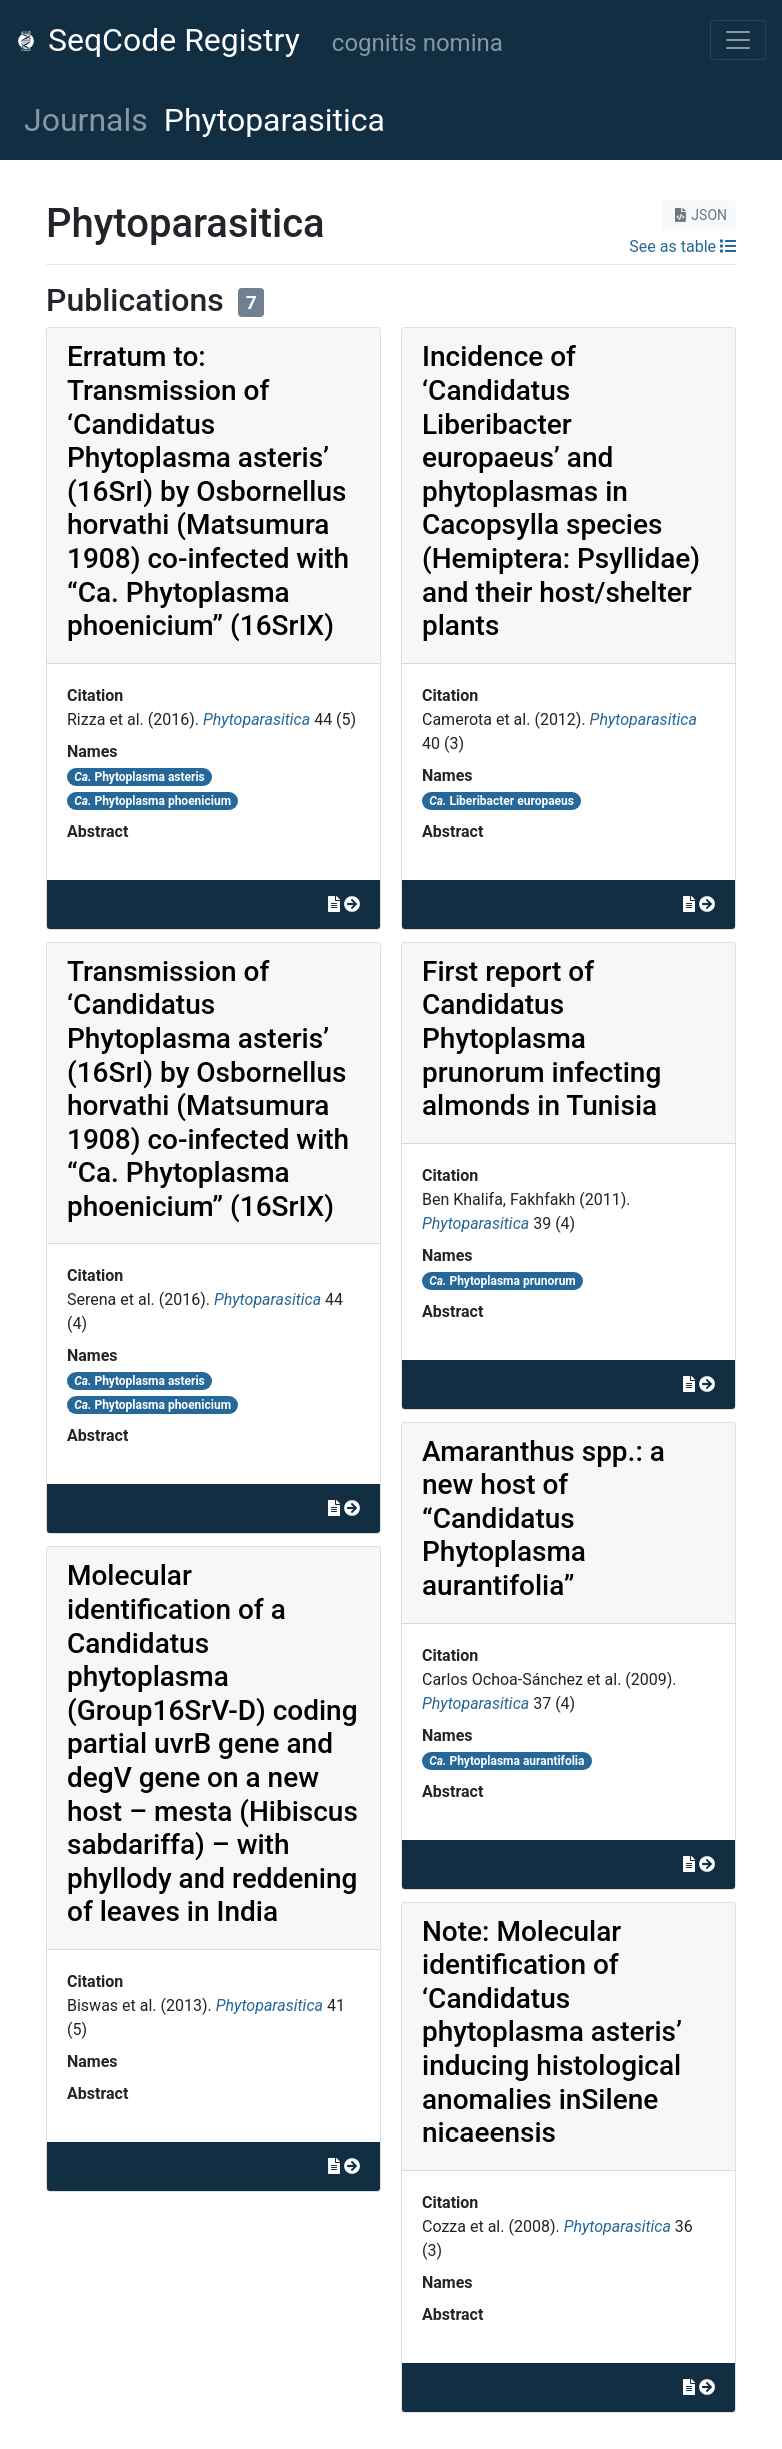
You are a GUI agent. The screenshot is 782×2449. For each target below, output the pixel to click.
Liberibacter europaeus (501, 801)
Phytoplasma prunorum (502, 1281)
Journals (86, 120)
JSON (698, 215)
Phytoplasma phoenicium (152, 801)
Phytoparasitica (256, 719)
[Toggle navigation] (738, 40)
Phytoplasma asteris (139, 777)
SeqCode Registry (158, 40)
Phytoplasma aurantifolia (506, 1761)
